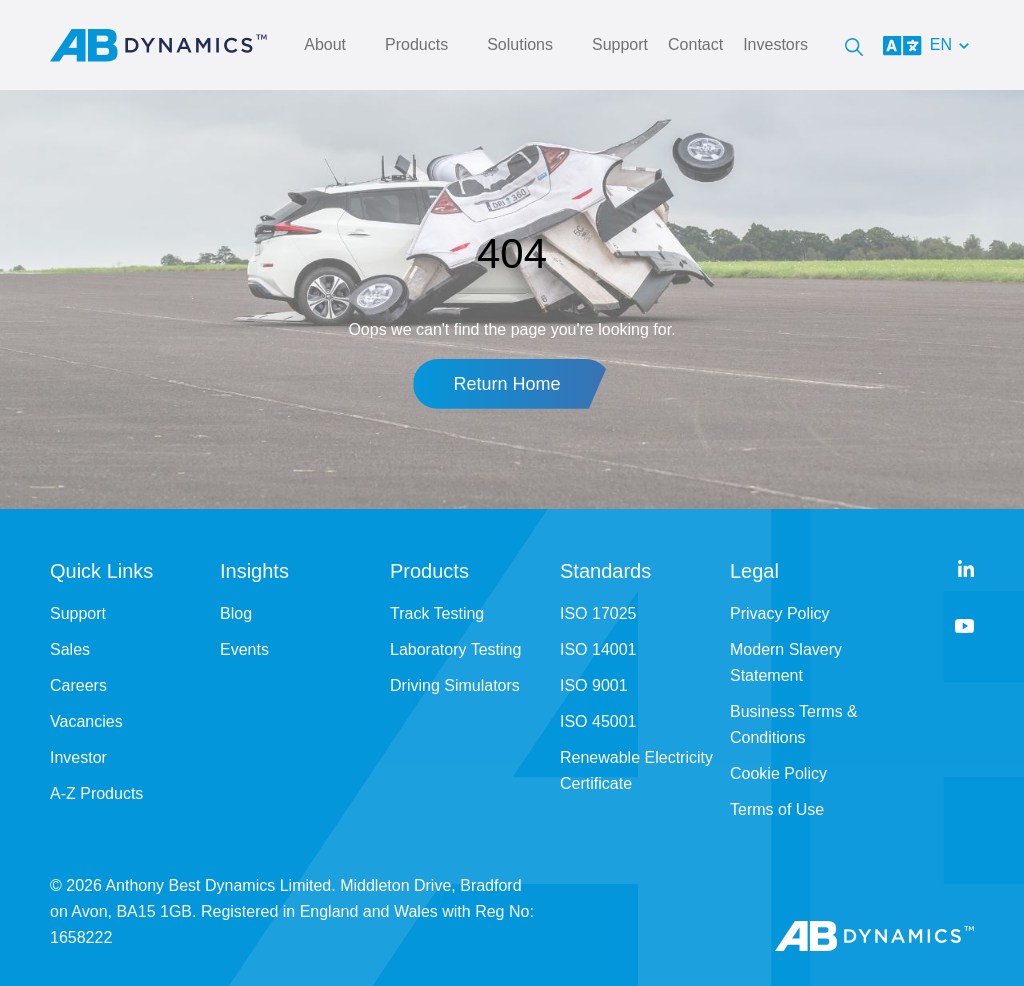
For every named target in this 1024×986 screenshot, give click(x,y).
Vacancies (86, 721)
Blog (236, 613)
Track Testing (437, 613)
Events (244, 649)
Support (620, 44)
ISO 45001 (598, 721)
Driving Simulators (455, 685)
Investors (775, 44)
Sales (70, 649)
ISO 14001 (598, 649)
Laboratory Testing (455, 649)
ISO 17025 (598, 613)
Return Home (506, 384)
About (325, 44)
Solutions (520, 44)
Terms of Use (777, 809)
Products (416, 44)
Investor (78, 757)
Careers (78, 685)
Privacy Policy (780, 613)
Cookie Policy (778, 773)
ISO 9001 (594, 685)
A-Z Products (96, 793)
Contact (695, 44)
